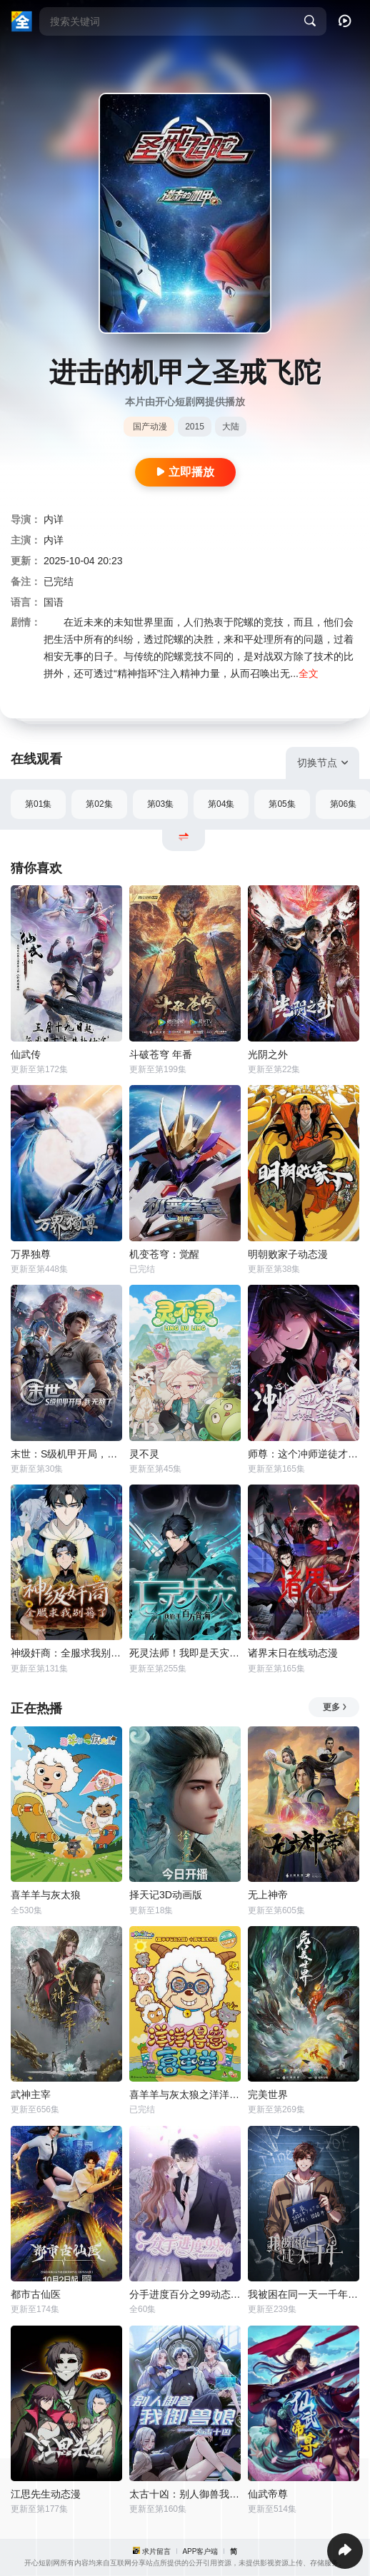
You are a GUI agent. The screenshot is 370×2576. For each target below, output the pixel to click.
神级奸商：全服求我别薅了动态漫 (66, 1653)
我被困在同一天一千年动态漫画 (303, 2294)
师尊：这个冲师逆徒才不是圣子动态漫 (303, 1454)
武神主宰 (31, 2094)
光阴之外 (268, 1054)
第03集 (160, 804)
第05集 (282, 804)
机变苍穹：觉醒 (164, 1254)
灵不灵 (144, 1454)
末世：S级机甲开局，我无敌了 (66, 1454)
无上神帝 (268, 1894)
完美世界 (268, 2094)
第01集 (38, 804)
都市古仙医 (36, 2294)
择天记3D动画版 (165, 1894)
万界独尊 (31, 1254)
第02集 (99, 804)
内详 (54, 519)
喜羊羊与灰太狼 (46, 1894)
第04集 (221, 804)
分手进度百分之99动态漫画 (185, 2294)
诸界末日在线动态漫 (293, 1653)
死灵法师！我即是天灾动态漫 (185, 1653)
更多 (335, 1707)
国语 (54, 602)
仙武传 (26, 1054)
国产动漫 (150, 427)
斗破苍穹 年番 (160, 1054)
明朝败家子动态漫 (288, 1254)
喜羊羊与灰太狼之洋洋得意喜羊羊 (185, 2094)
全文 (309, 673)
